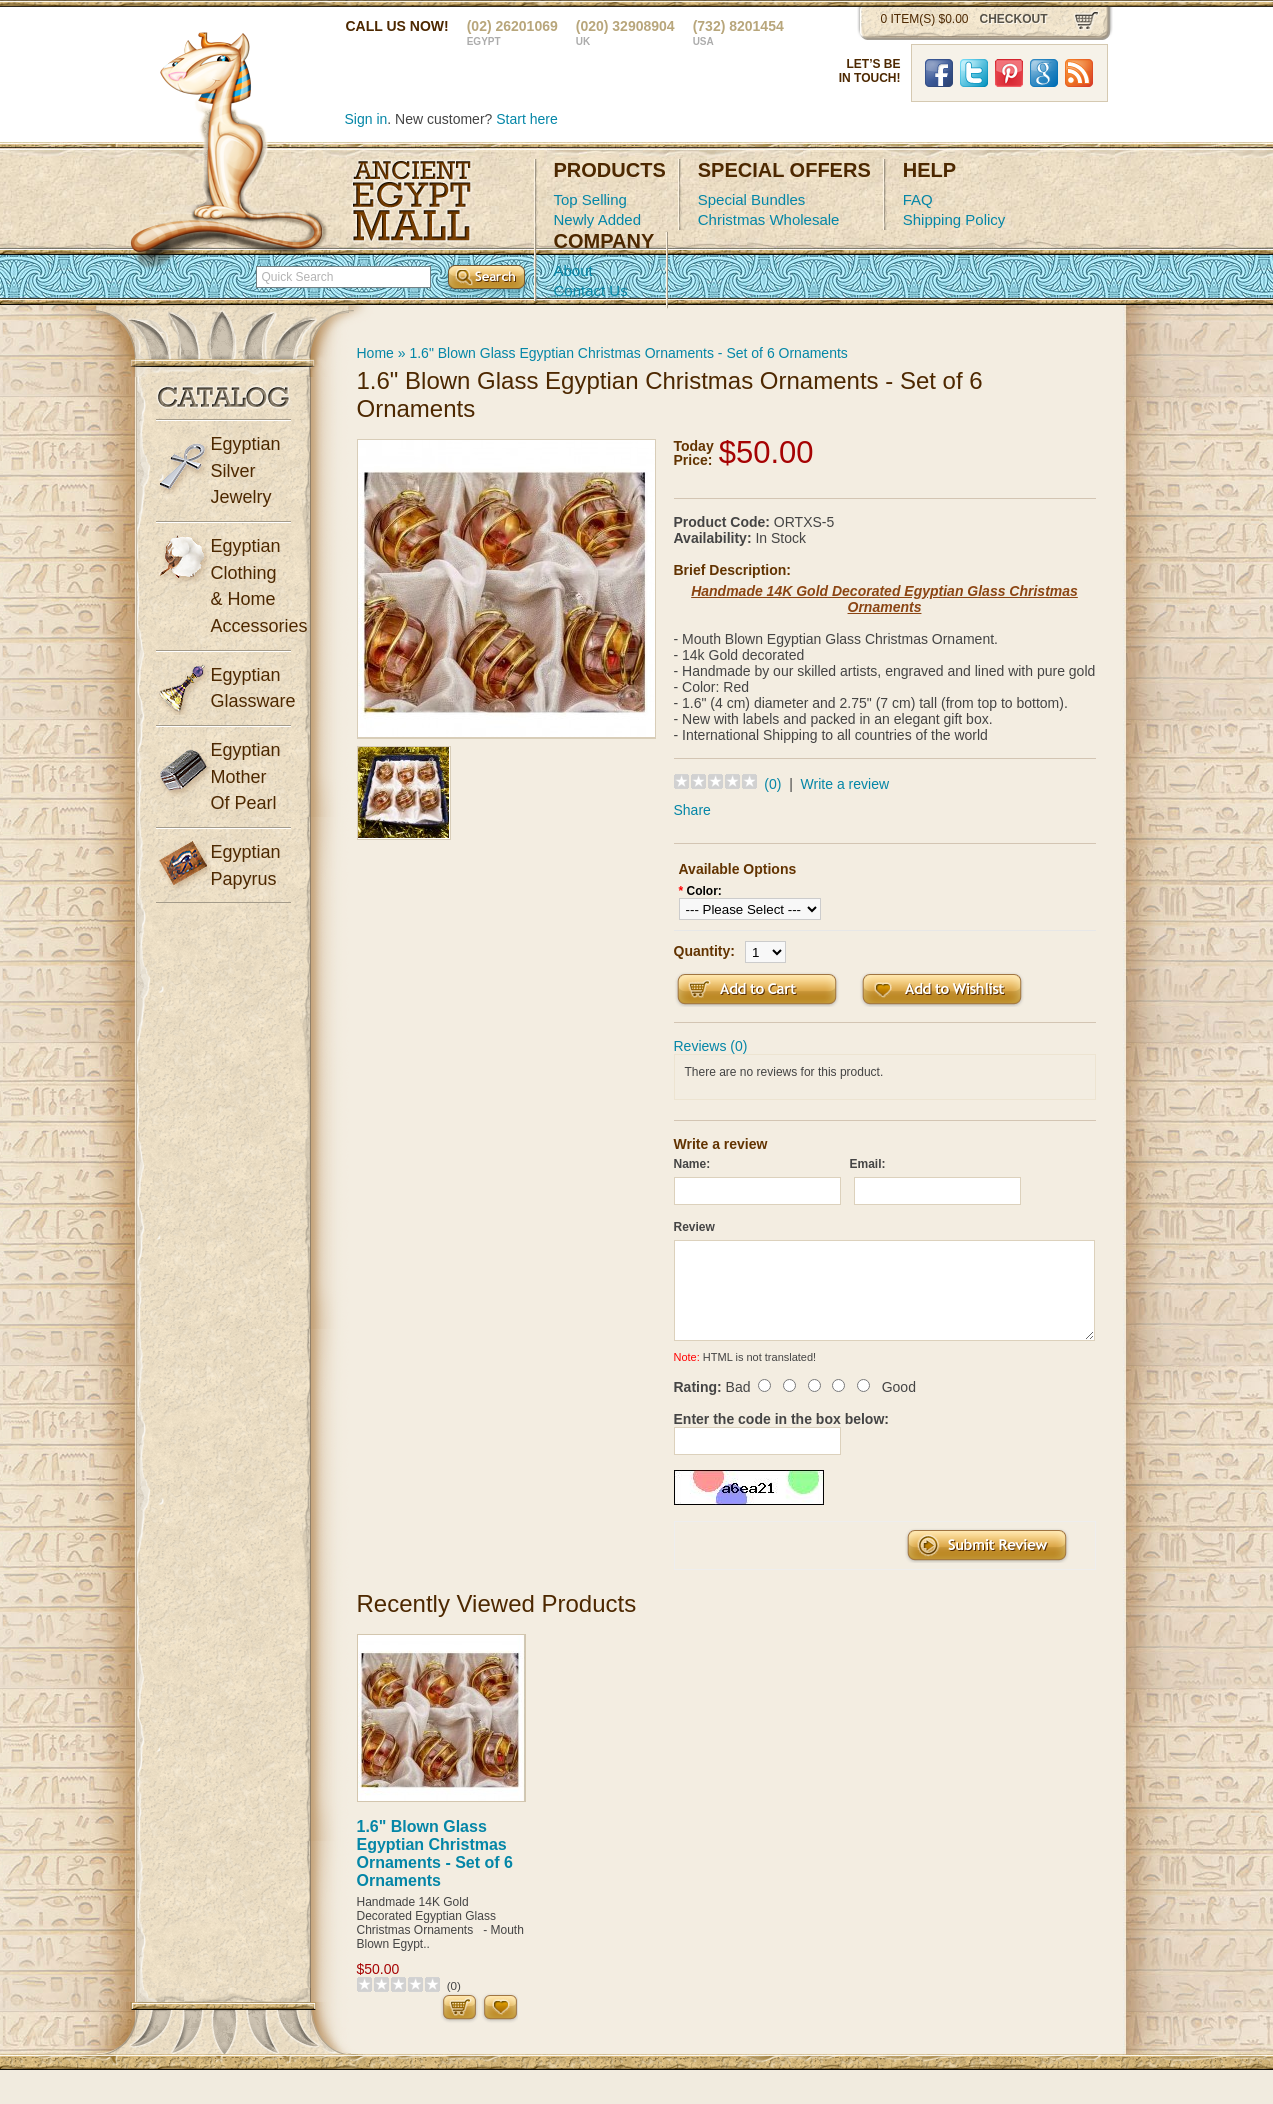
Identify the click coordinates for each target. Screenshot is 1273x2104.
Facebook (939, 73)
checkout (1014, 19)
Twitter (974, 73)
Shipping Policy (954, 219)
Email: (868, 1164)
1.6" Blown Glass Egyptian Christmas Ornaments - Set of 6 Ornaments (628, 353)
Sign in (366, 119)
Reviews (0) (711, 1046)
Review (694, 1227)
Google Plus (1044, 73)
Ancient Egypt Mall (412, 201)
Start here (526, 119)
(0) (772, 784)
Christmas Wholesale (769, 219)
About (573, 270)
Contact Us (591, 290)
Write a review (845, 784)
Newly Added (598, 219)
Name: (692, 1164)
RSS (1079, 73)
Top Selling (590, 199)
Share (692, 810)
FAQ (918, 199)
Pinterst (1009, 73)
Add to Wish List (942, 989)
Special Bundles (752, 199)
